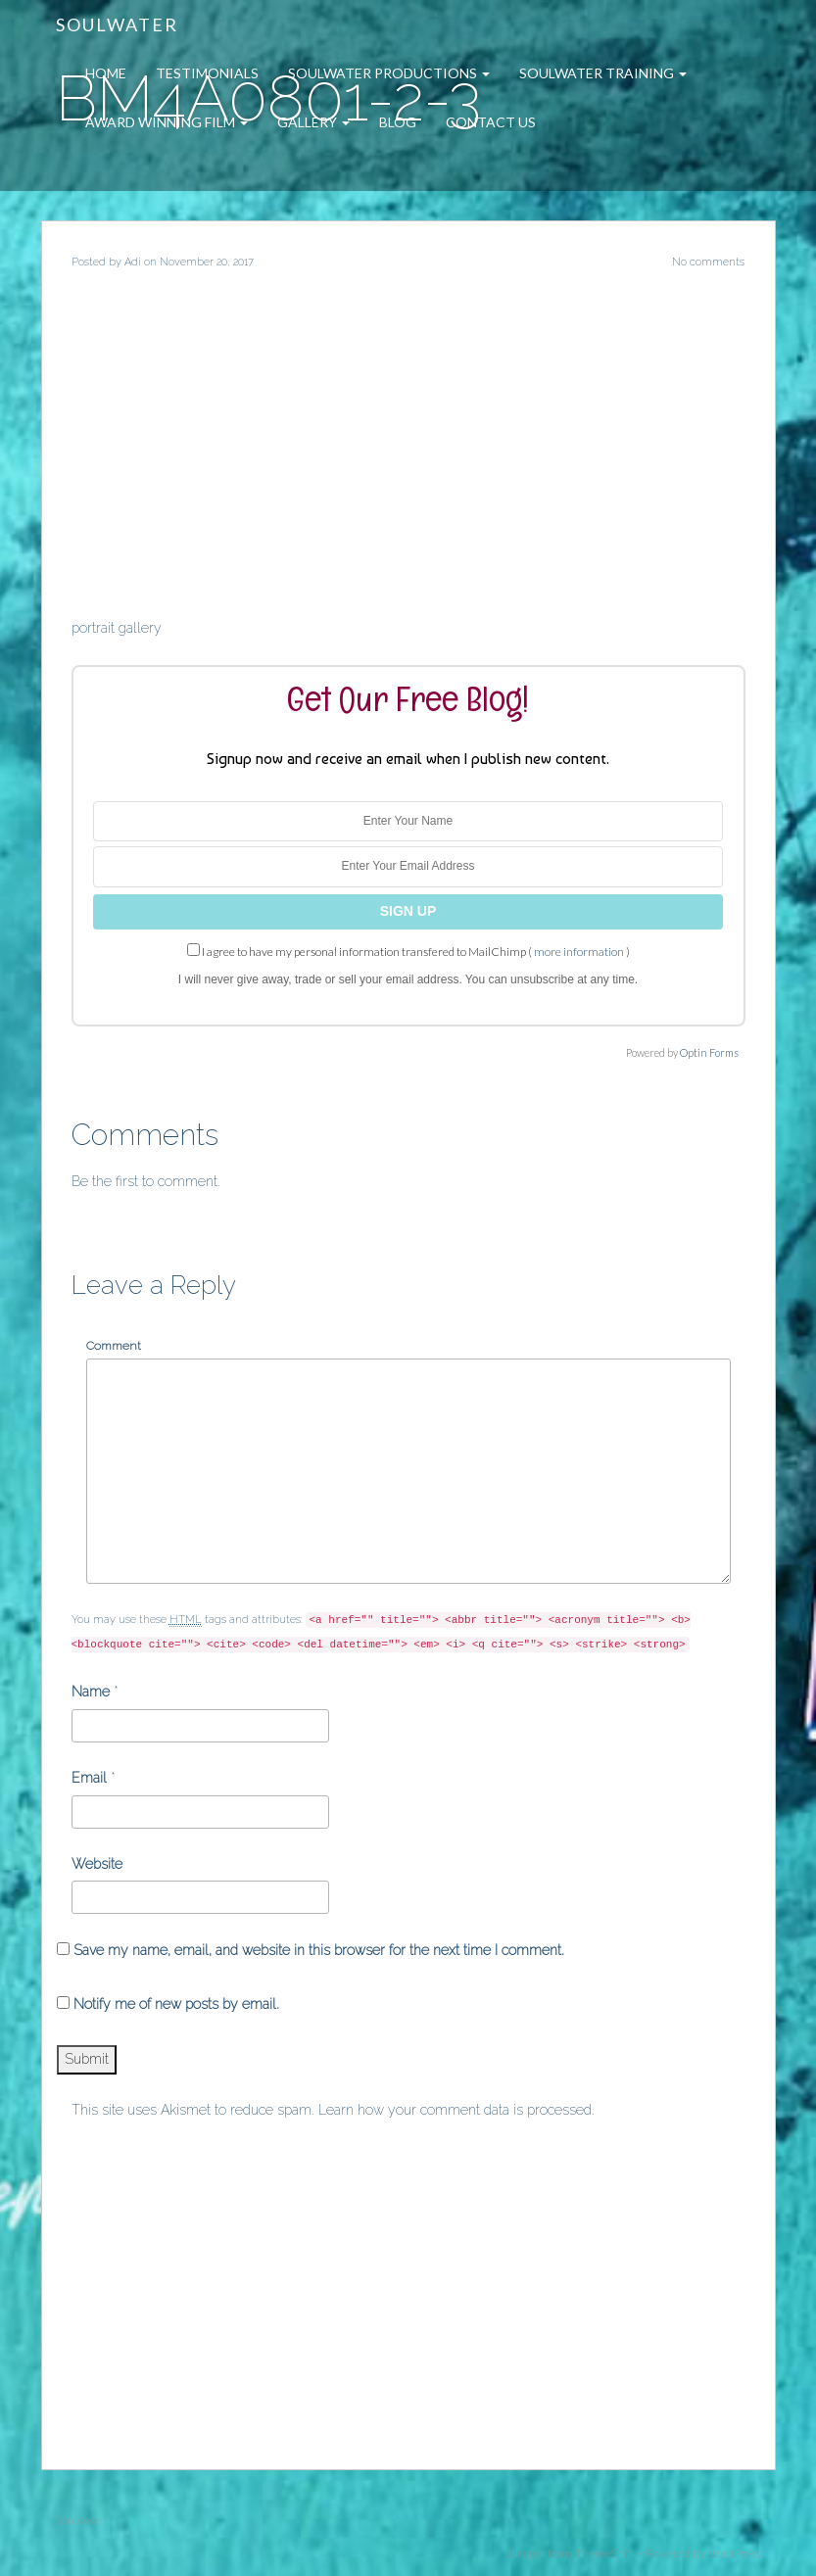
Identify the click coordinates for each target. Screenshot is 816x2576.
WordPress (734, 2554)
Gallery (313, 122)
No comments (708, 262)
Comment (113, 1346)
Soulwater (117, 24)
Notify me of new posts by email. (176, 2004)
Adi (132, 262)
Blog (397, 122)
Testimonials (207, 73)
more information (579, 951)
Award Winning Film (166, 122)
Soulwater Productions (389, 73)
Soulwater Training (603, 73)
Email (89, 1778)
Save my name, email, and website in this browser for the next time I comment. (318, 1950)
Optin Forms (709, 1052)
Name (91, 1691)
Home (105, 73)
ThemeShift (605, 2554)
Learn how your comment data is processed (455, 2110)
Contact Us (491, 122)
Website (97, 1864)
